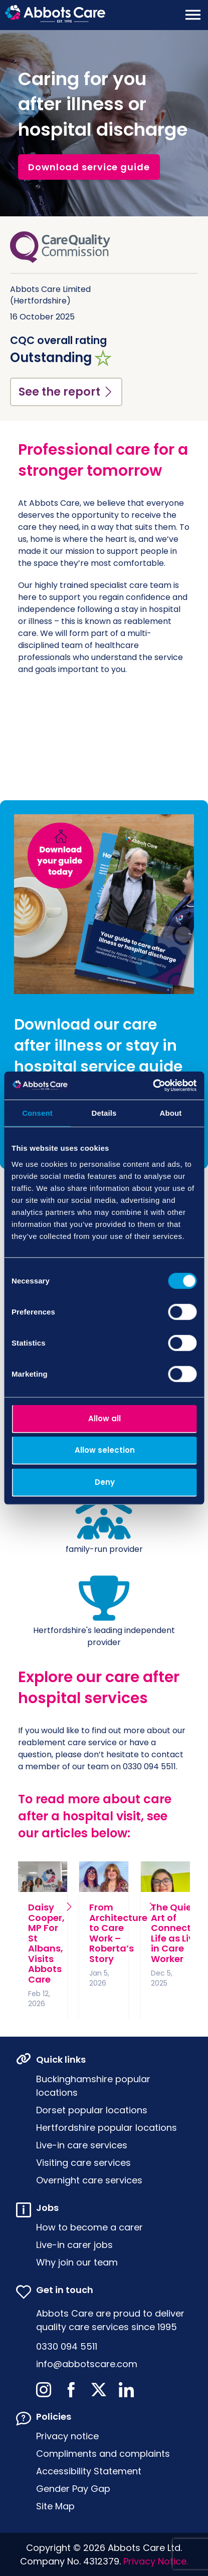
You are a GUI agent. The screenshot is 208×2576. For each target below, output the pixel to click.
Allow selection (105, 1450)
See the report (66, 392)
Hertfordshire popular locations (106, 2127)
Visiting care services (83, 2162)
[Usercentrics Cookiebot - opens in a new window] (152, 1085)
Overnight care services (89, 2180)
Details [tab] (104, 1112)
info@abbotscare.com (86, 2364)
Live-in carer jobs (74, 2244)
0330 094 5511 (66, 2346)
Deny (105, 1481)
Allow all (104, 1418)
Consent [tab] (37, 1112)
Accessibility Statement (88, 2471)
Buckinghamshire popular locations (93, 2086)
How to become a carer (89, 2227)
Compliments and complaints (103, 2453)
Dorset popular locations (91, 2110)
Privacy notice (67, 2436)
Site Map (55, 2506)
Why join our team (77, 2262)
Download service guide (89, 167)
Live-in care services (81, 2145)
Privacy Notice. (155, 2561)
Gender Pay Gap (73, 2488)
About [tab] (171, 1112)
